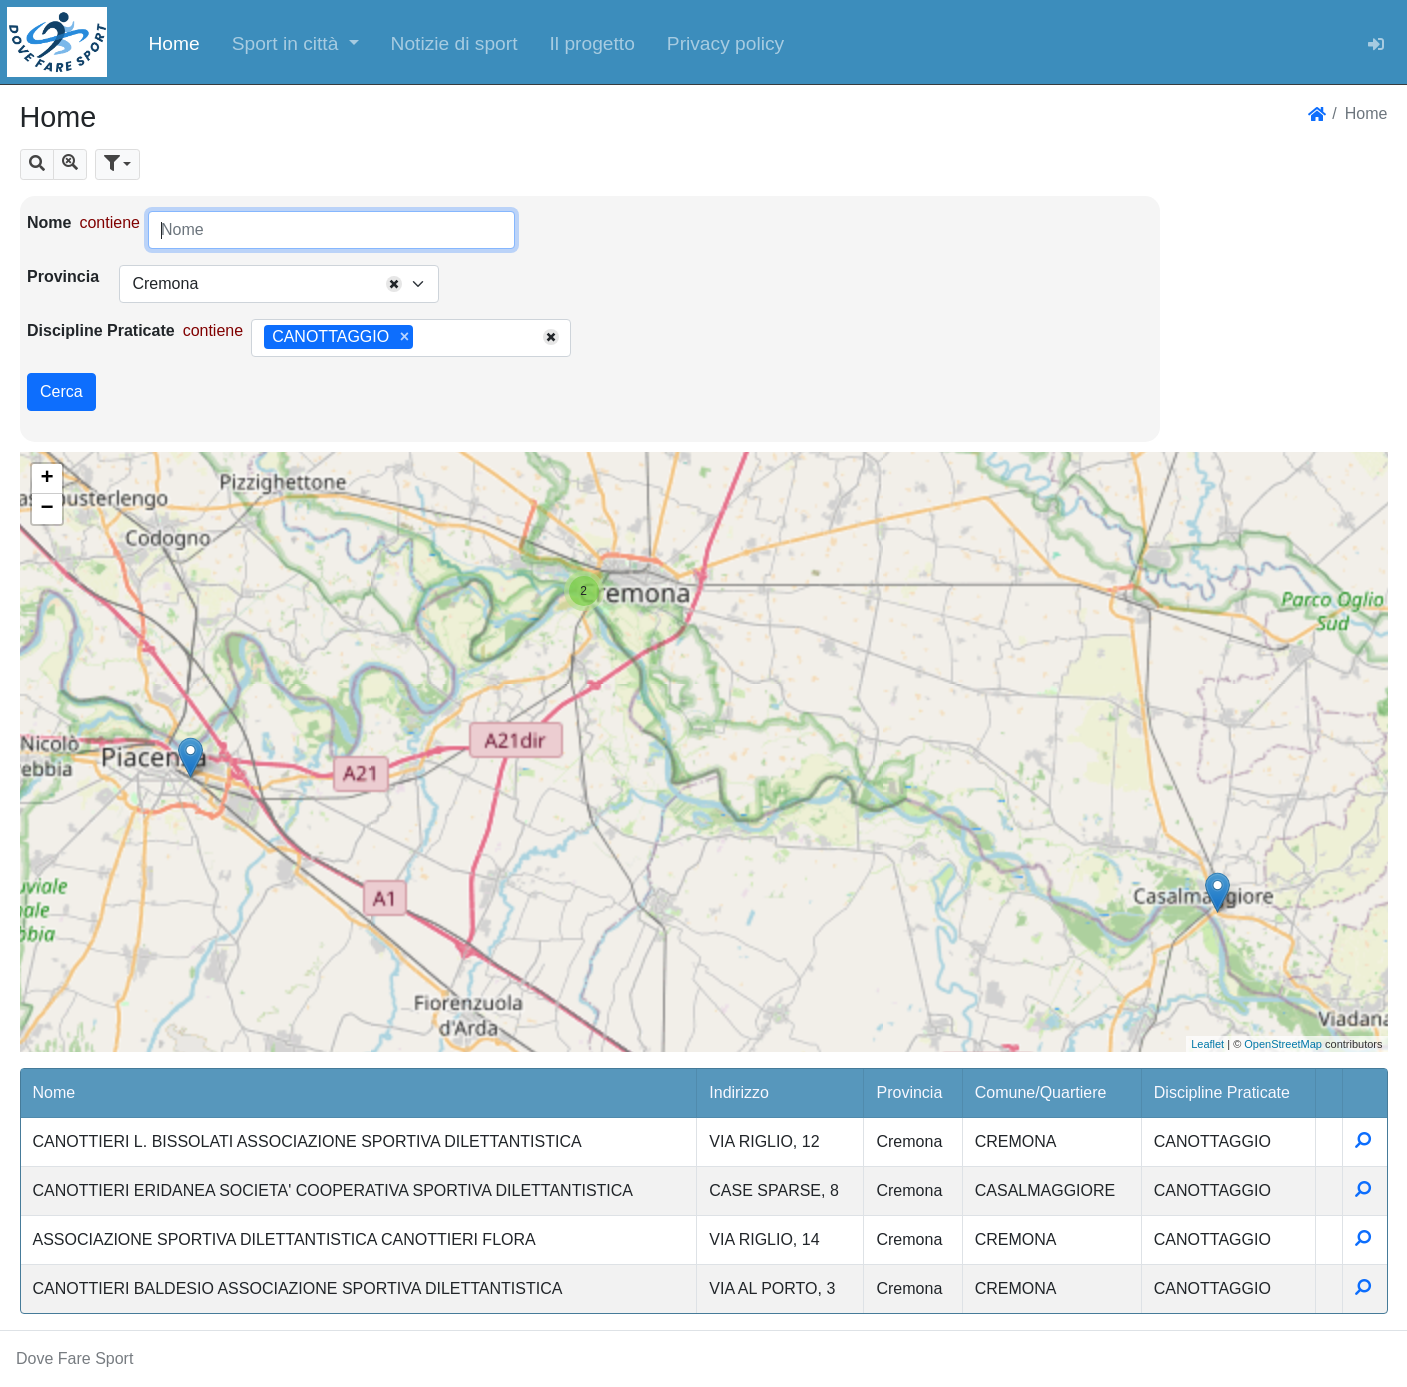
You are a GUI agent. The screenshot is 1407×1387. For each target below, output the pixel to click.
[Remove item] (404, 337)
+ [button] (46, 479)
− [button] (46, 509)
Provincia (63, 276)
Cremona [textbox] (165, 283)
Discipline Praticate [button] (1222, 1092)
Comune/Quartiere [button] (1041, 1092)
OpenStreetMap (1283, 1044)
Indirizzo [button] (739, 1092)
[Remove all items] (394, 284)
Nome (49, 222)
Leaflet (1207, 1044)
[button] (295, 42)
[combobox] (279, 284)
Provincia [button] (909, 1092)
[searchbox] (425, 338)
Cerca (61, 391)
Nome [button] (54, 1092)
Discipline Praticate (101, 330)
